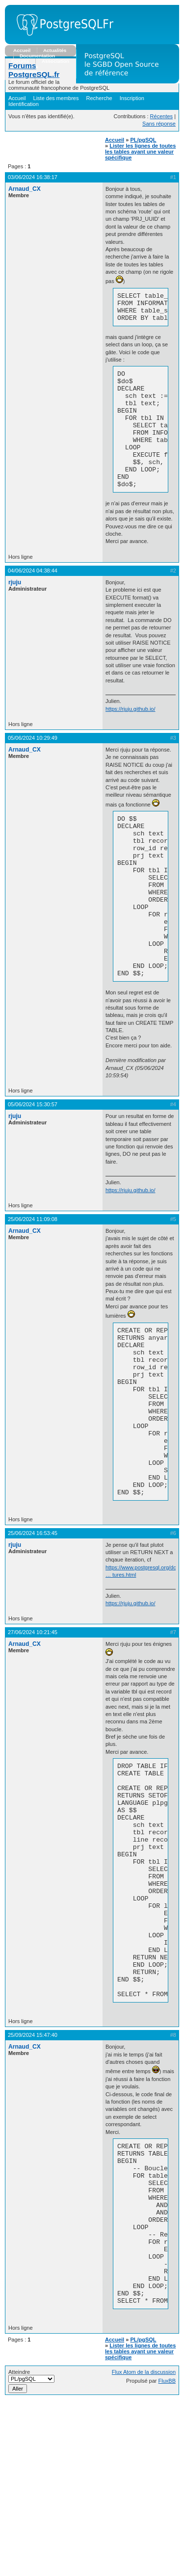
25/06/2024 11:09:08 (32, 1281)
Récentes (161, 116)
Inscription (132, 98)
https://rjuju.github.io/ (130, 738)
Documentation (37, 55)
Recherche (99, 98)
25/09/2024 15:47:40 (32, 2178)
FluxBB (167, 2556)
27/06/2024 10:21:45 (32, 1728)
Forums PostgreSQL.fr (33, 69)
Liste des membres (56, 98)
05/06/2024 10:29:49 (32, 767)
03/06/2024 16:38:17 (32, 177)
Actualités (54, 50)
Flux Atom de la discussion (144, 2547)
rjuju (14, 611)
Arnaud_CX (24, 188)
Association (55, 61)
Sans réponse (159, 124)
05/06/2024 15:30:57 (32, 1166)
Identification (23, 104)
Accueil (21, 50)
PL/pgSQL (143, 140)
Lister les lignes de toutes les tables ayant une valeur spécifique (140, 151)
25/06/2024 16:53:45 (32, 1629)
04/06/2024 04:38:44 (32, 600)
